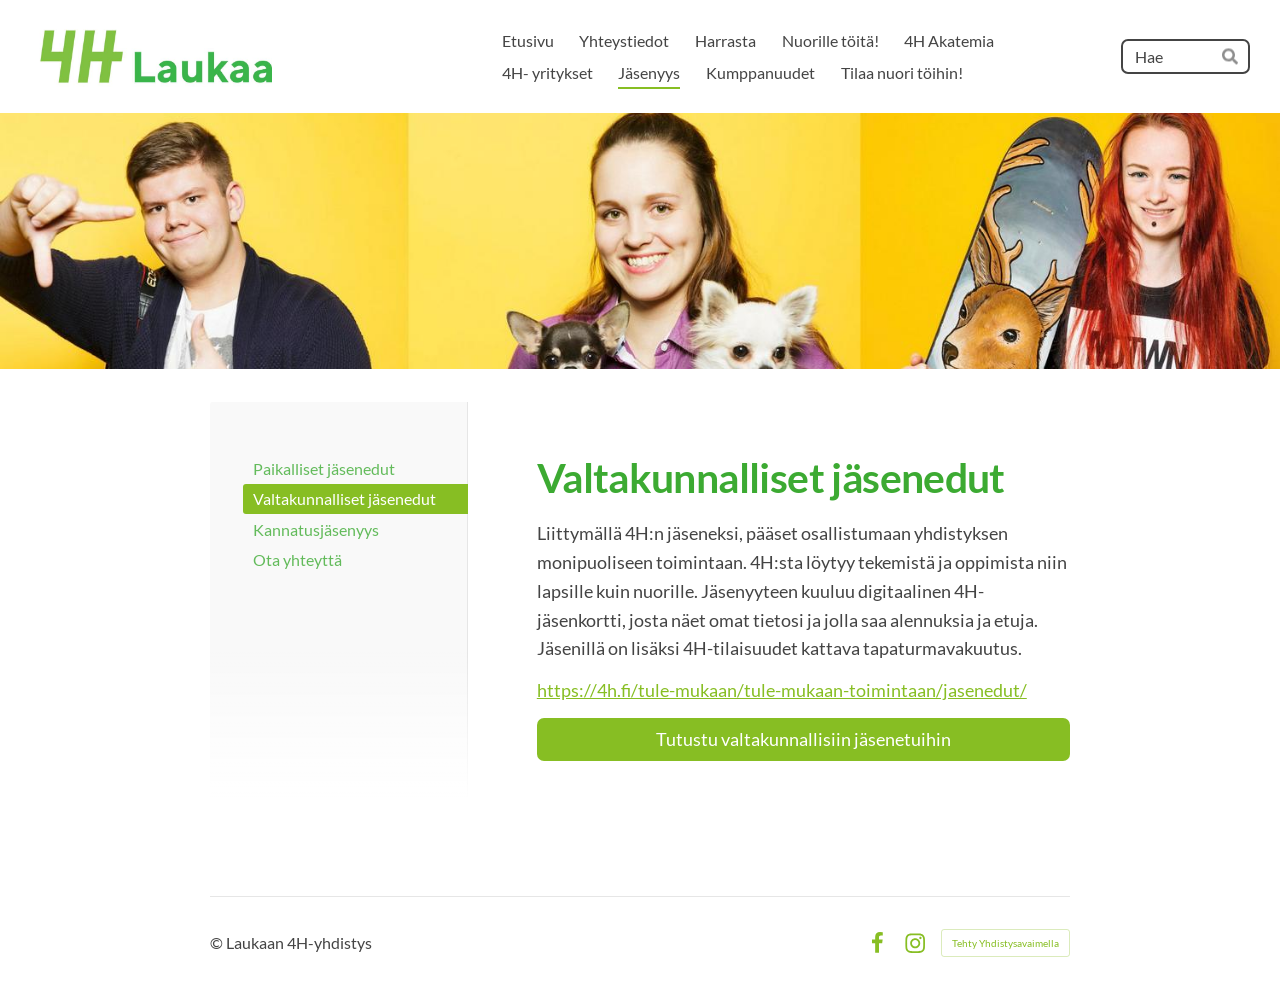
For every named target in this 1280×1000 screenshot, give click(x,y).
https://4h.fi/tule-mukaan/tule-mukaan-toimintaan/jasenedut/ (782, 690)
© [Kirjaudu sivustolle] (218, 942)
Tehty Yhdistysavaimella (1005, 943)
